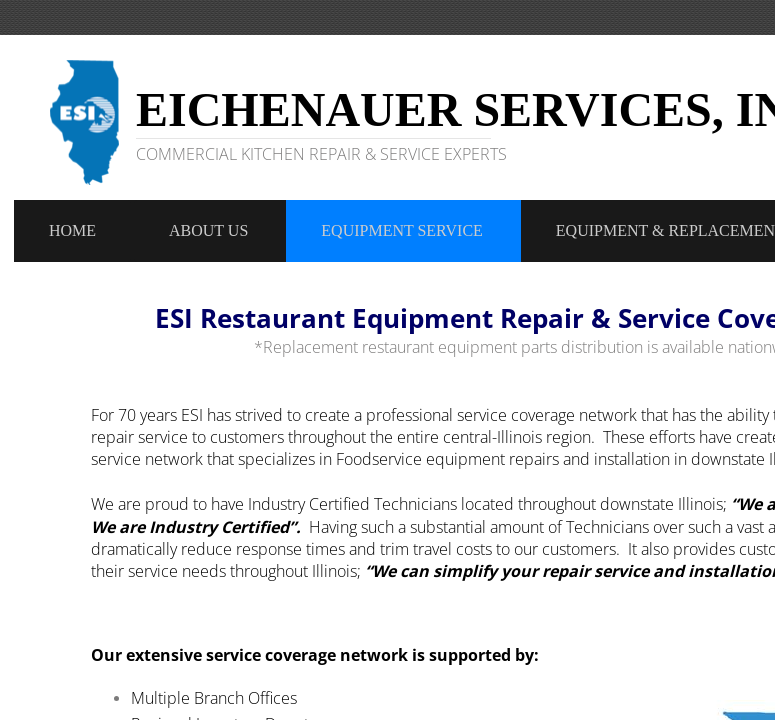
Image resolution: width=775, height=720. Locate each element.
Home (72, 230)
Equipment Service (402, 230)
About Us (208, 230)
